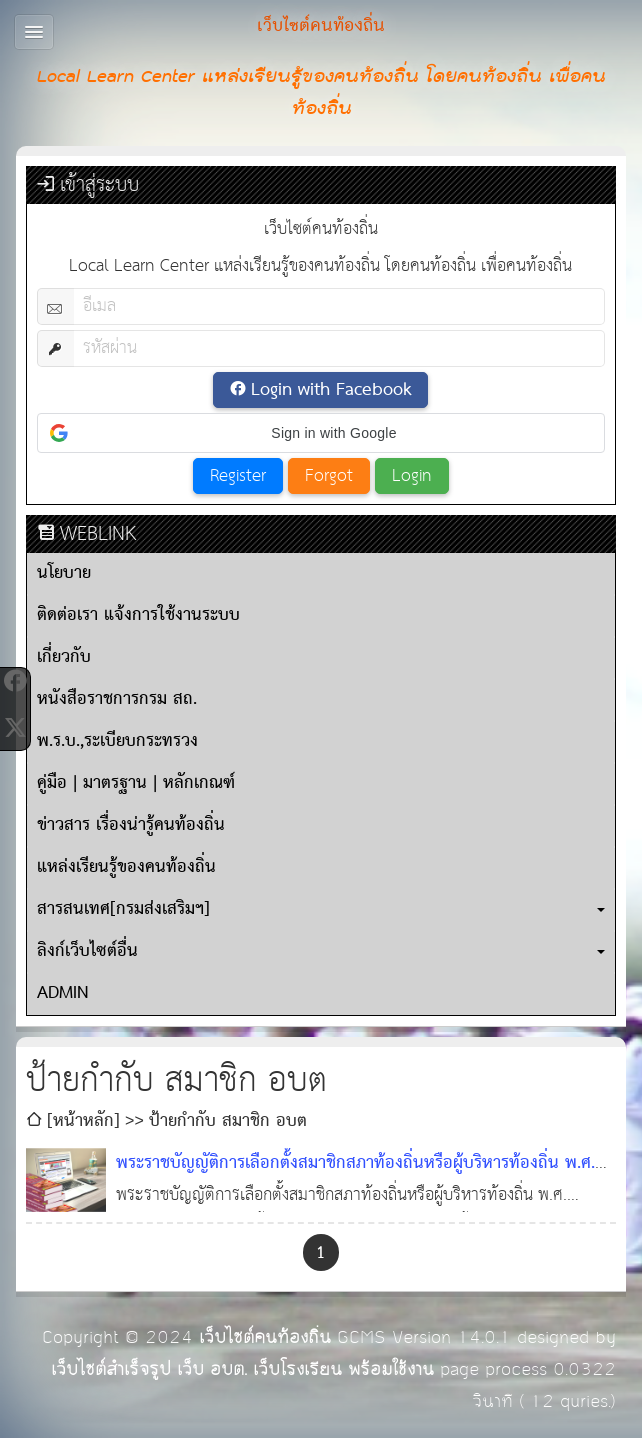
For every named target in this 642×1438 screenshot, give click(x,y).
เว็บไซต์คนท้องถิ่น (265, 1337)
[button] (321, 433)
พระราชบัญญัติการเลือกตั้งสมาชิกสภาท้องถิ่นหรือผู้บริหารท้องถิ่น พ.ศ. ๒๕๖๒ (355, 1179)
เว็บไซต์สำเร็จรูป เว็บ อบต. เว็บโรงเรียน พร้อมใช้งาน (242, 1369)
